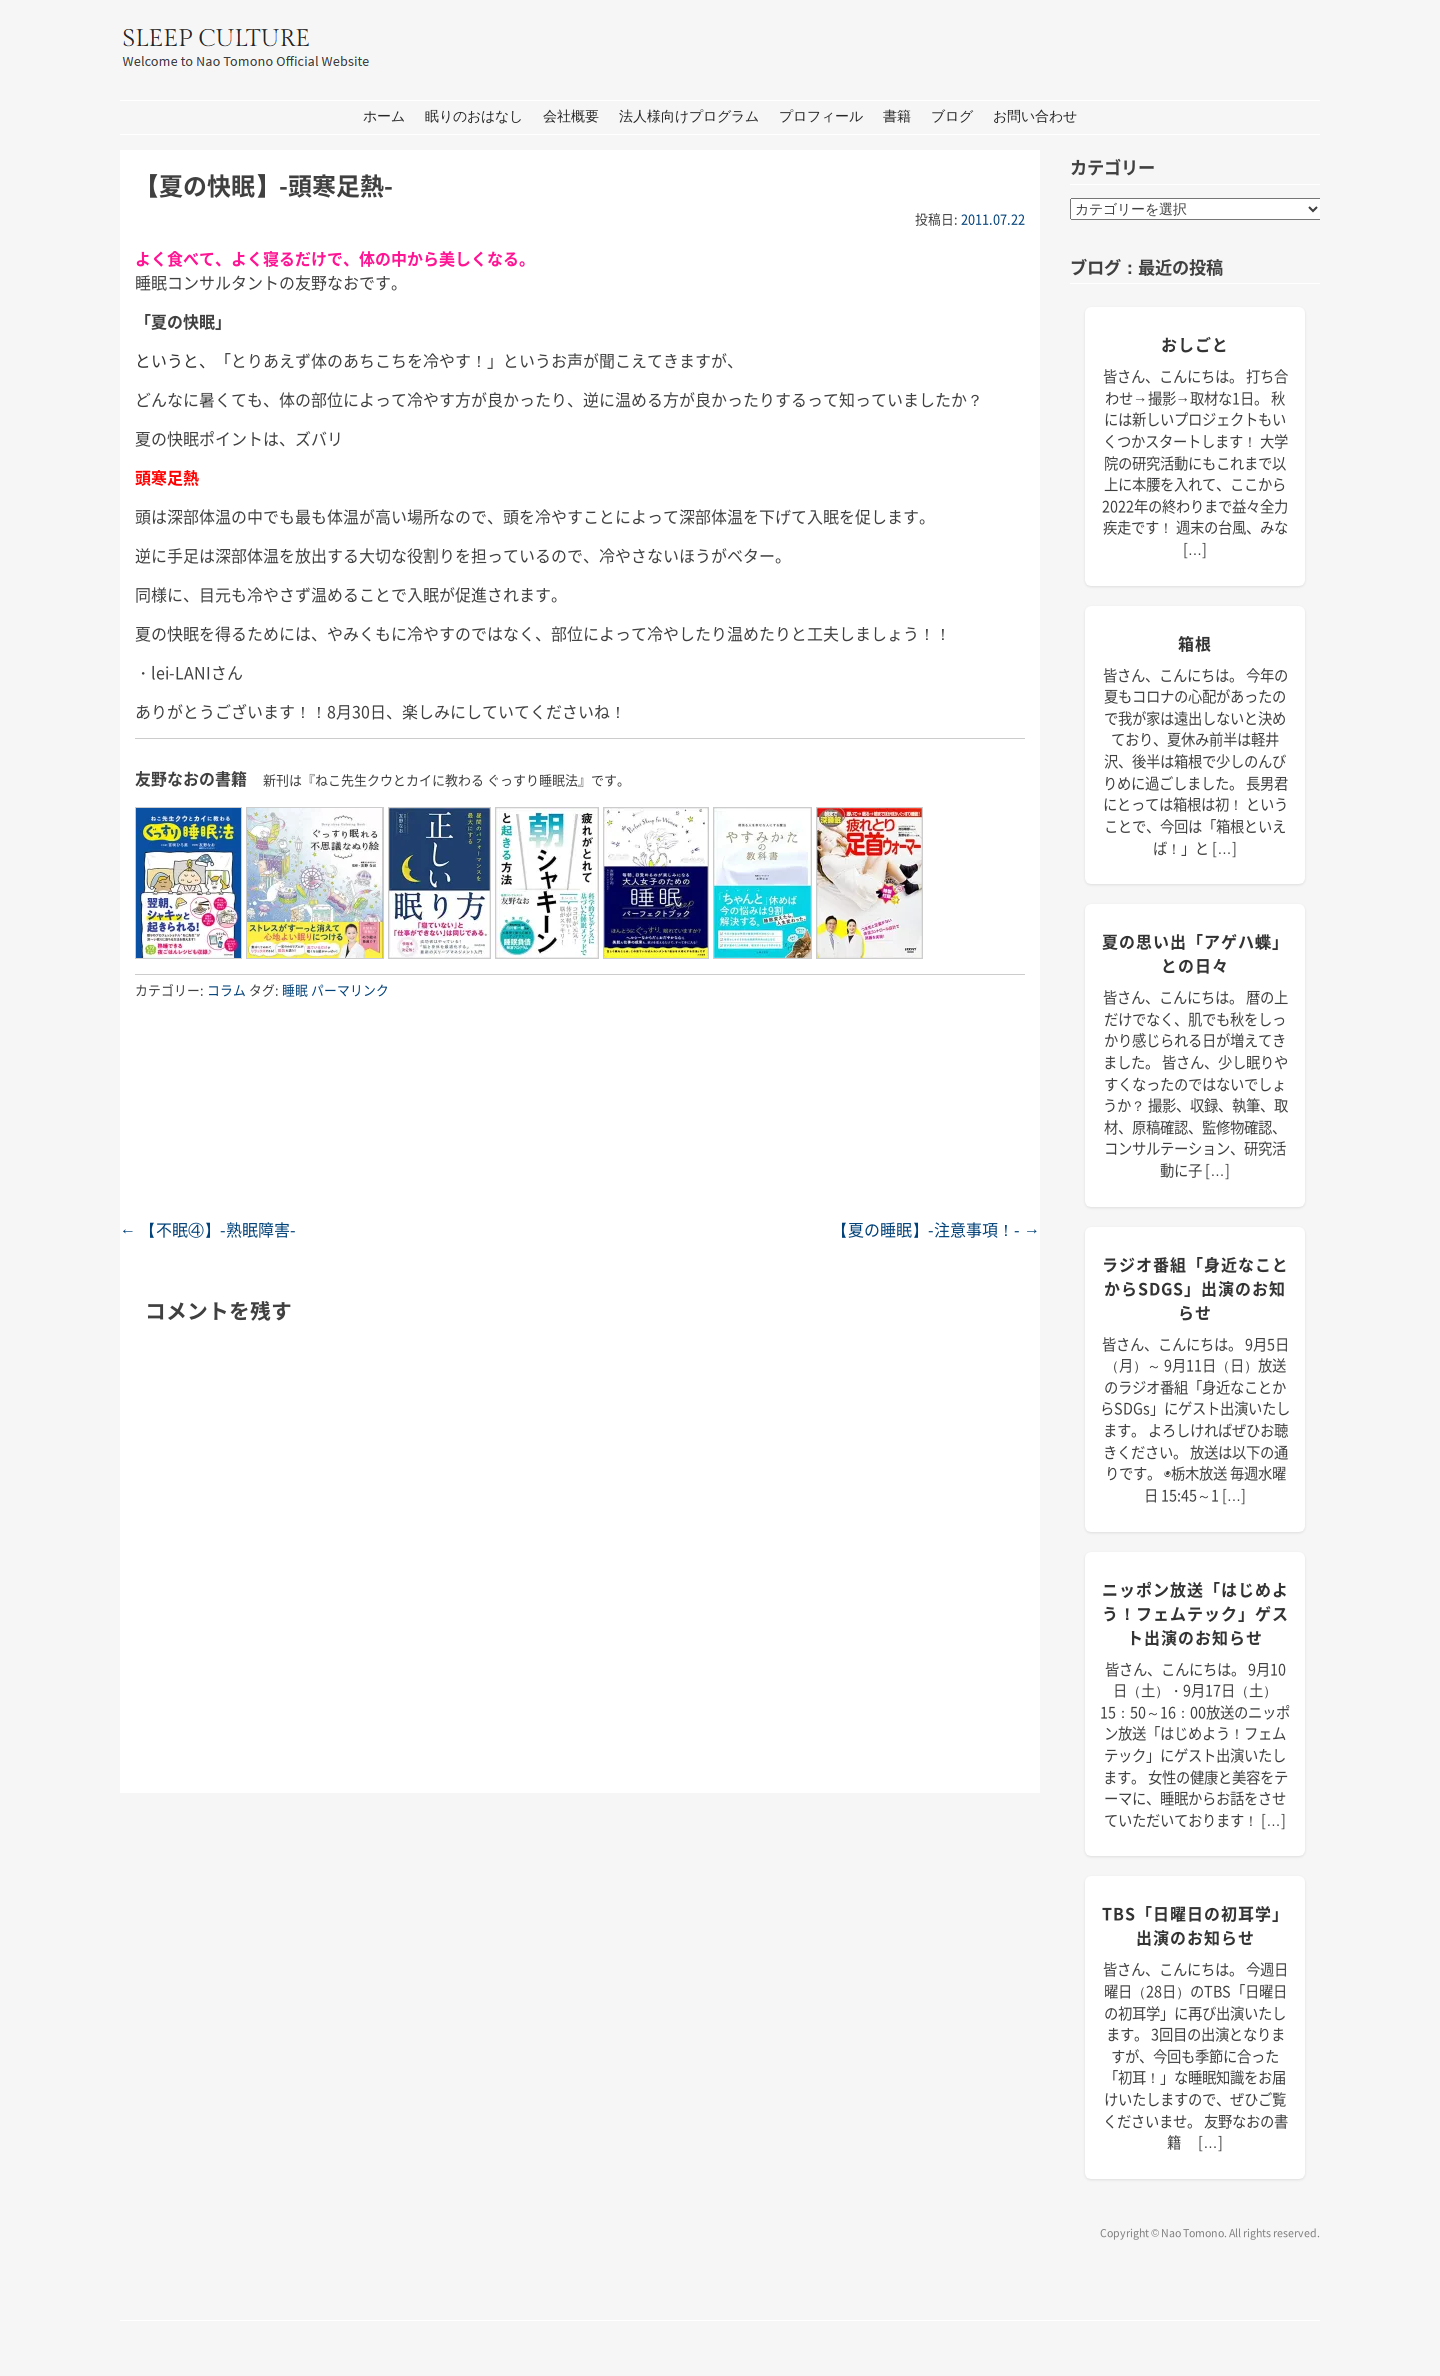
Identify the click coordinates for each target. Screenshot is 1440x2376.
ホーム (384, 116)
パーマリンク (350, 989)
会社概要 (571, 116)
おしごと (1195, 344)
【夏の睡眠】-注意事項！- (936, 1229)
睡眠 (295, 989)
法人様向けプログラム (689, 116)
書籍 (897, 116)
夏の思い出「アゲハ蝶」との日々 (1195, 953)
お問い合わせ (1035, 116)
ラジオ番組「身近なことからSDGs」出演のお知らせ (1195, 1288)
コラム (226, 989)
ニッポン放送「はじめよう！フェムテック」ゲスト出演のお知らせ (1195, 1613)
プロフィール (821, 116)
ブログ (952, 116)
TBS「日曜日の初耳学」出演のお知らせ (1195, 1925)
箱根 (1195, 643)
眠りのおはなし (474, 116)
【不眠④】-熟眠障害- (208, 1229)
